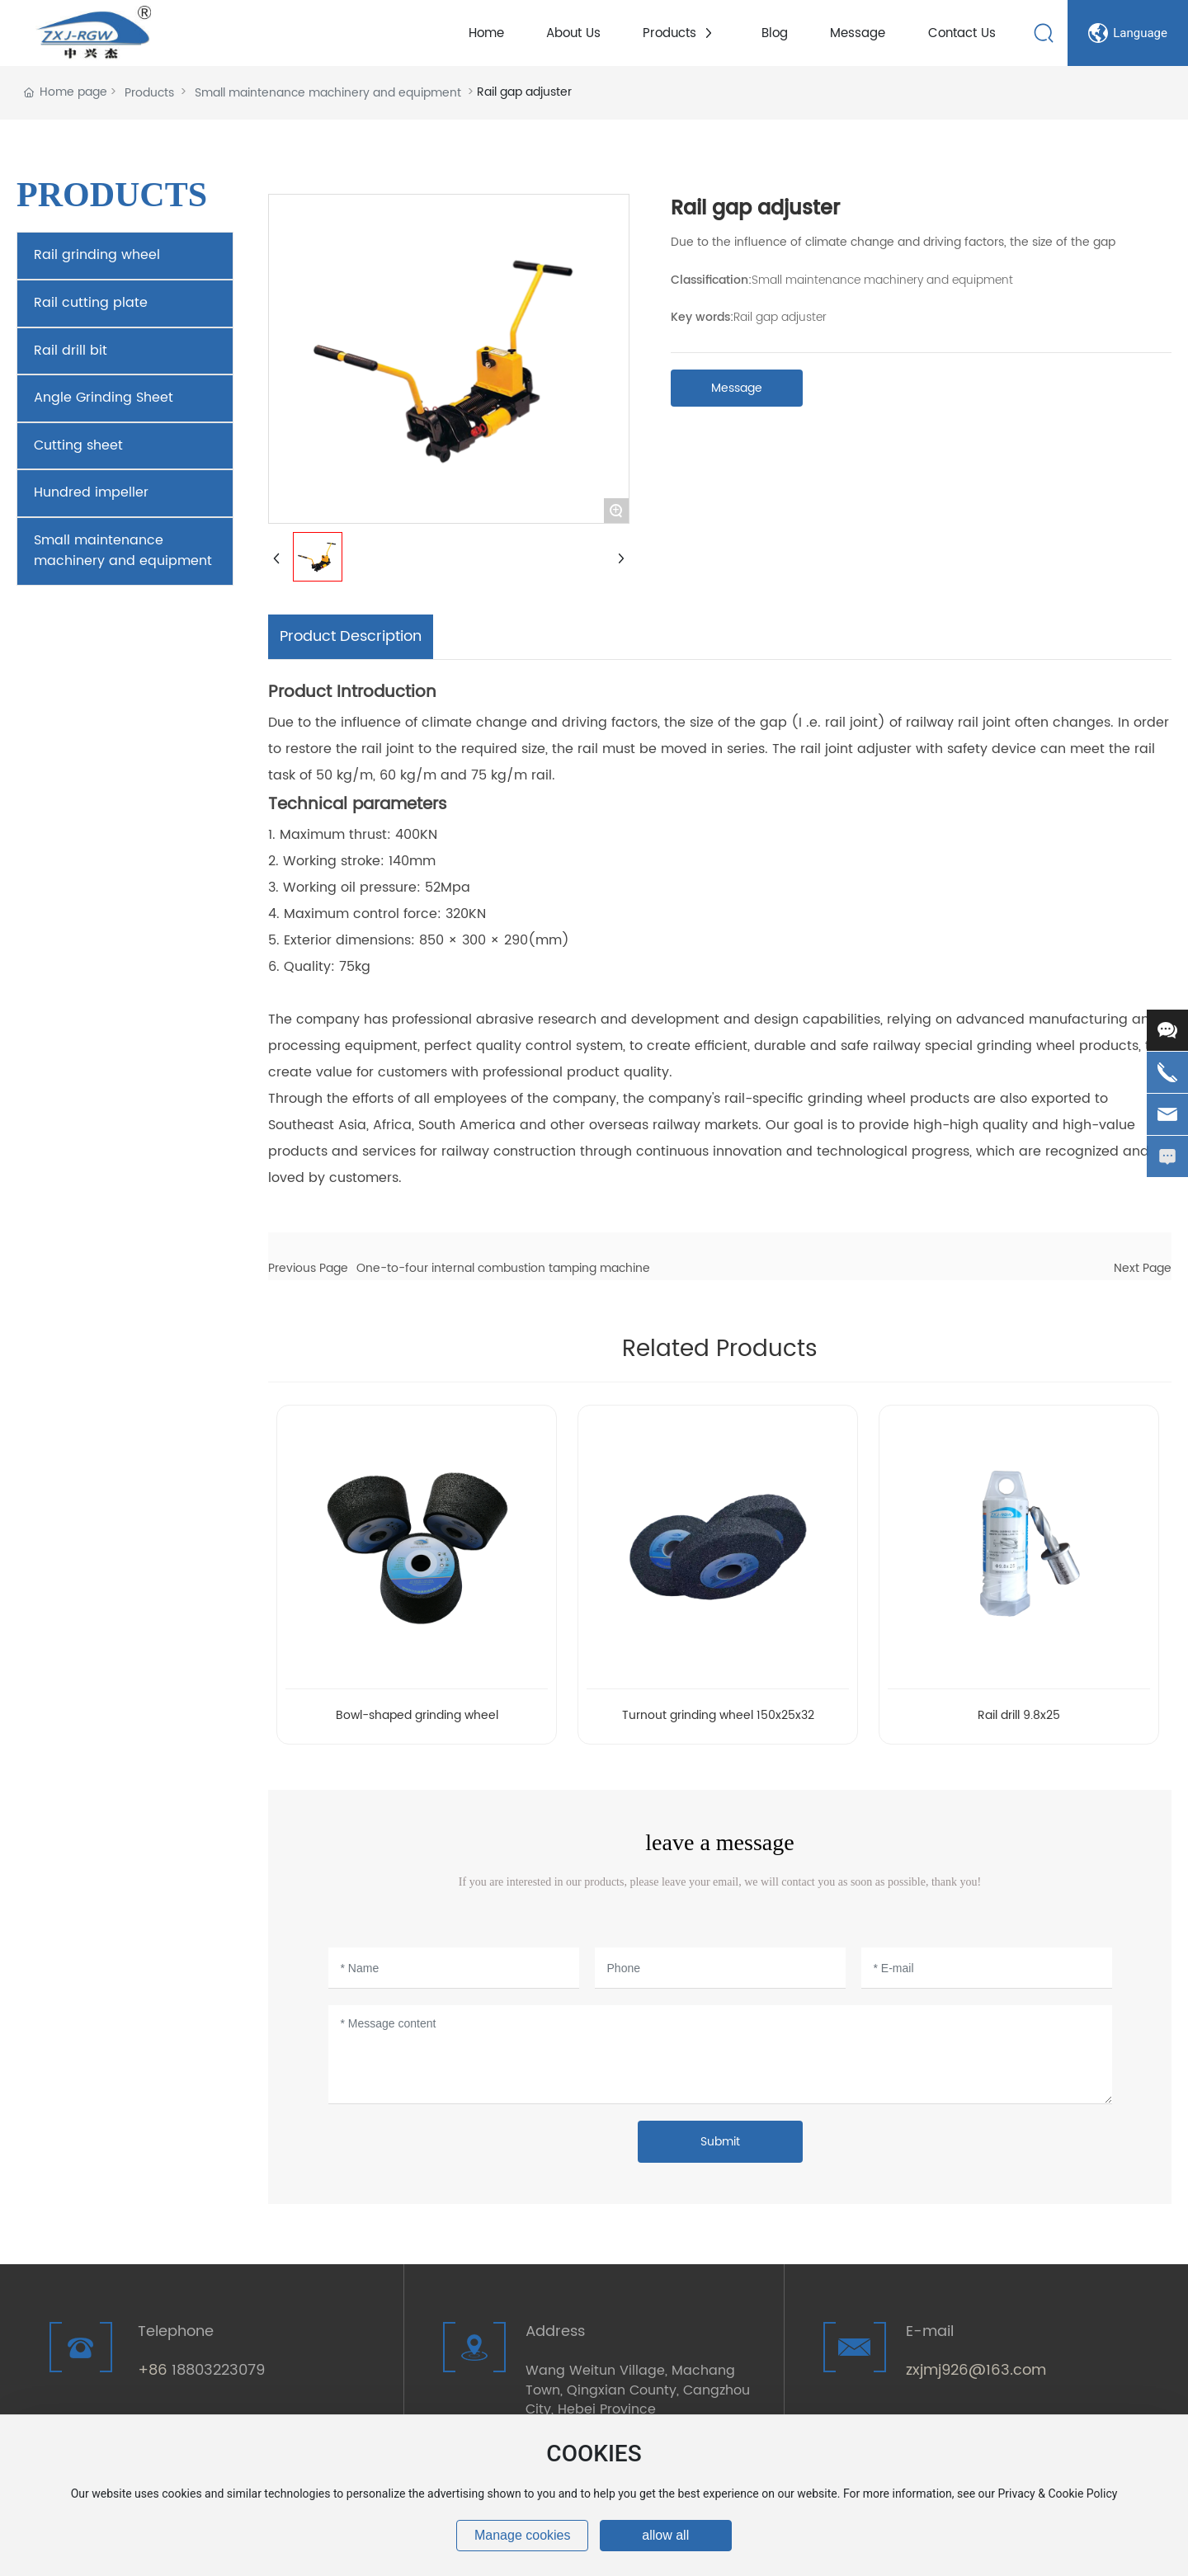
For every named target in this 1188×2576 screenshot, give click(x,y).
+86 (155, 2370)
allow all (665, 2535)
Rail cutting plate (91, 302)
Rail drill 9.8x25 (1019, 1715)
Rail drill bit (70, 350)
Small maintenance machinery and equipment (328, 92)
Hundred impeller (91, 492)
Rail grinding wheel (97, 255)
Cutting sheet (78, 445)
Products (149, 92)
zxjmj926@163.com (976, 2370)
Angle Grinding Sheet (103, 397)
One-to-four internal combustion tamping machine (503, 1268)
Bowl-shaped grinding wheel (417, 1715)
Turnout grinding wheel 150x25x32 (718, 1715)
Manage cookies (522, 2535)
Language (1127, 33)
